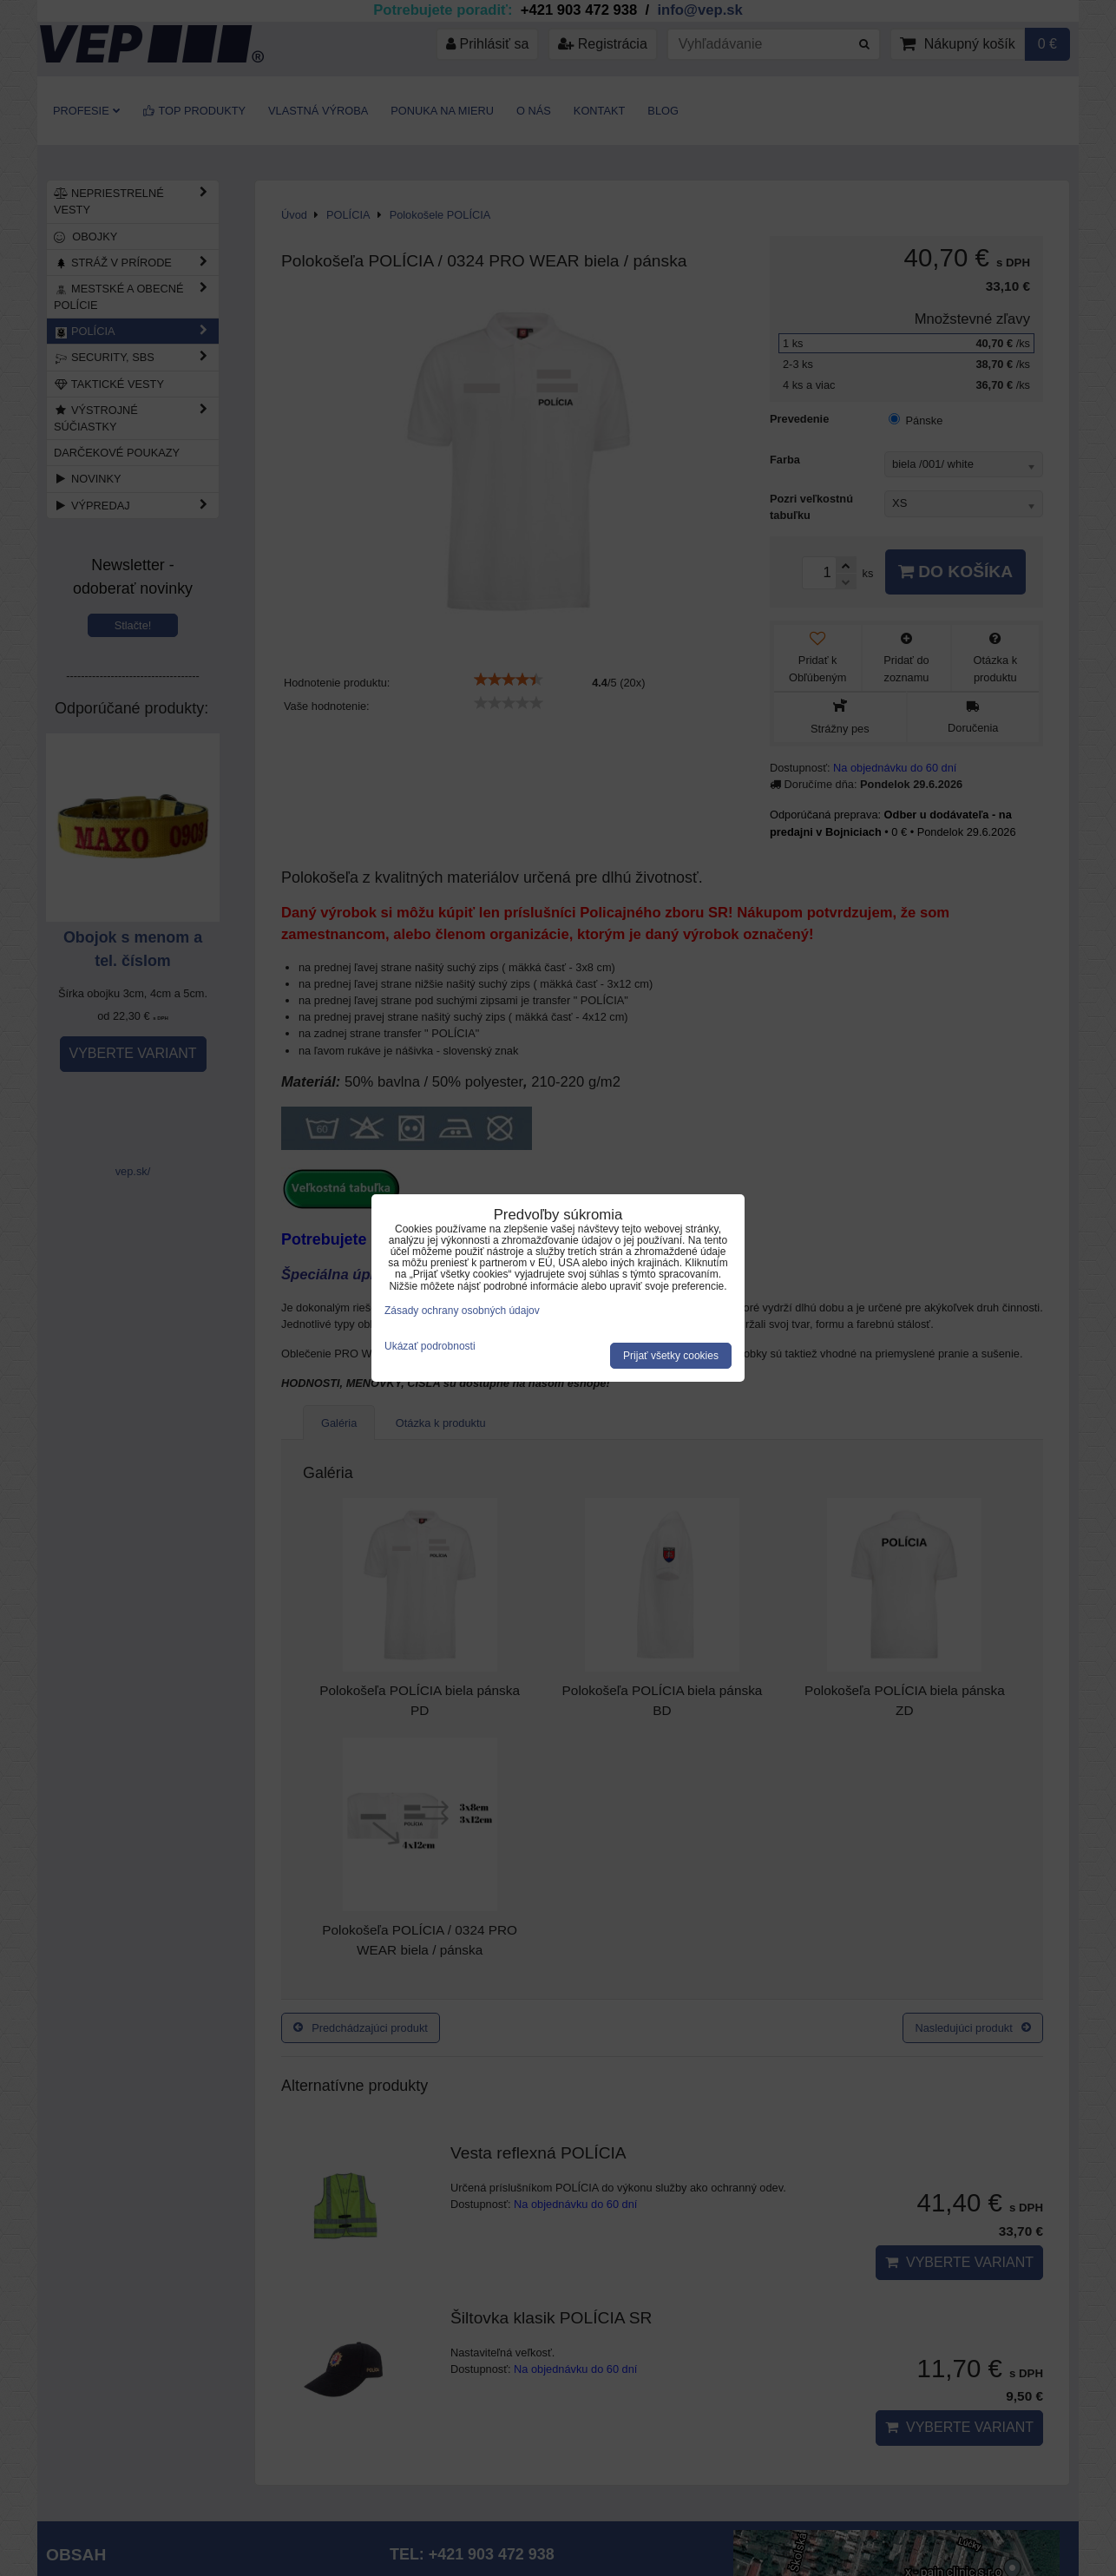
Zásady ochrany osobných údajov (462, 1310)
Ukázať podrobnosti (430, 1346)
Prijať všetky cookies (671, 1356)
